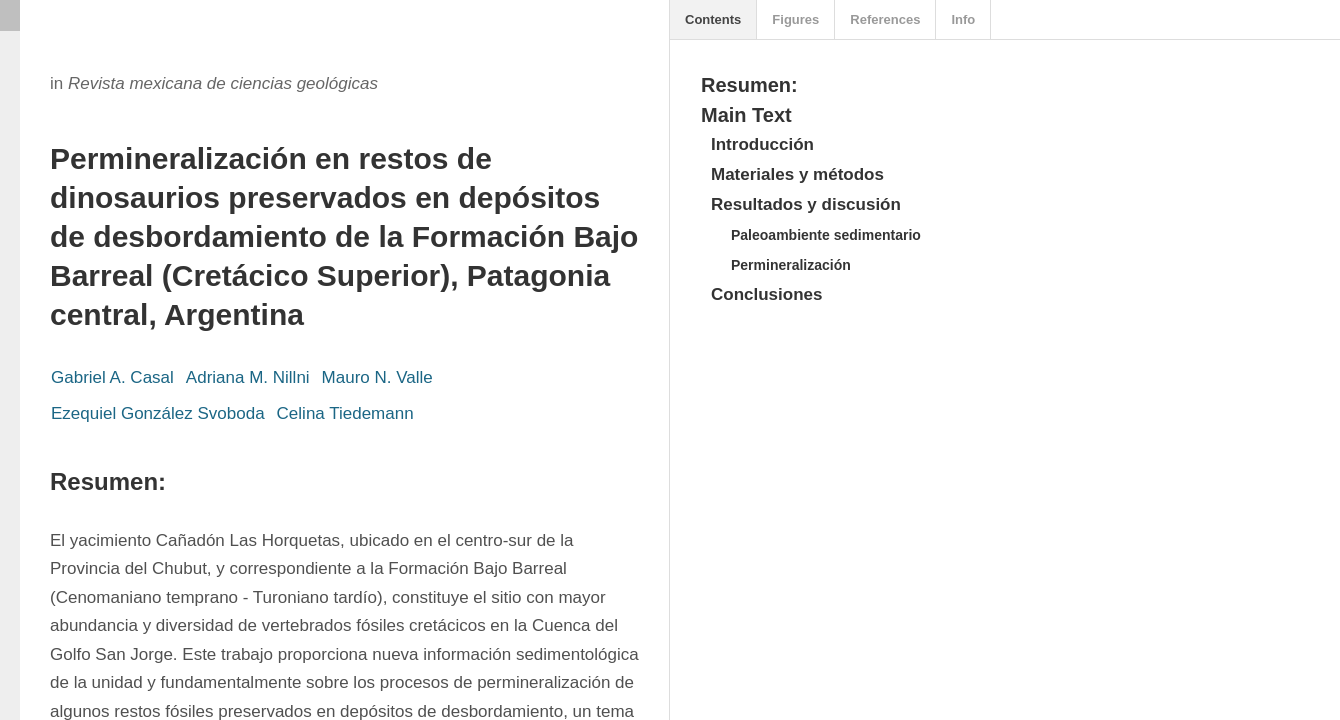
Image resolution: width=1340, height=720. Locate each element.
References (885, 19)
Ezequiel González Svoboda (158, 413)
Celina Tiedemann (345, 413)
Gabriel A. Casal (112, 377)
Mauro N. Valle (377, 377)
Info (963, 19)
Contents (713, 19)
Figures (795, 19)
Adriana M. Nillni (248, 377)
